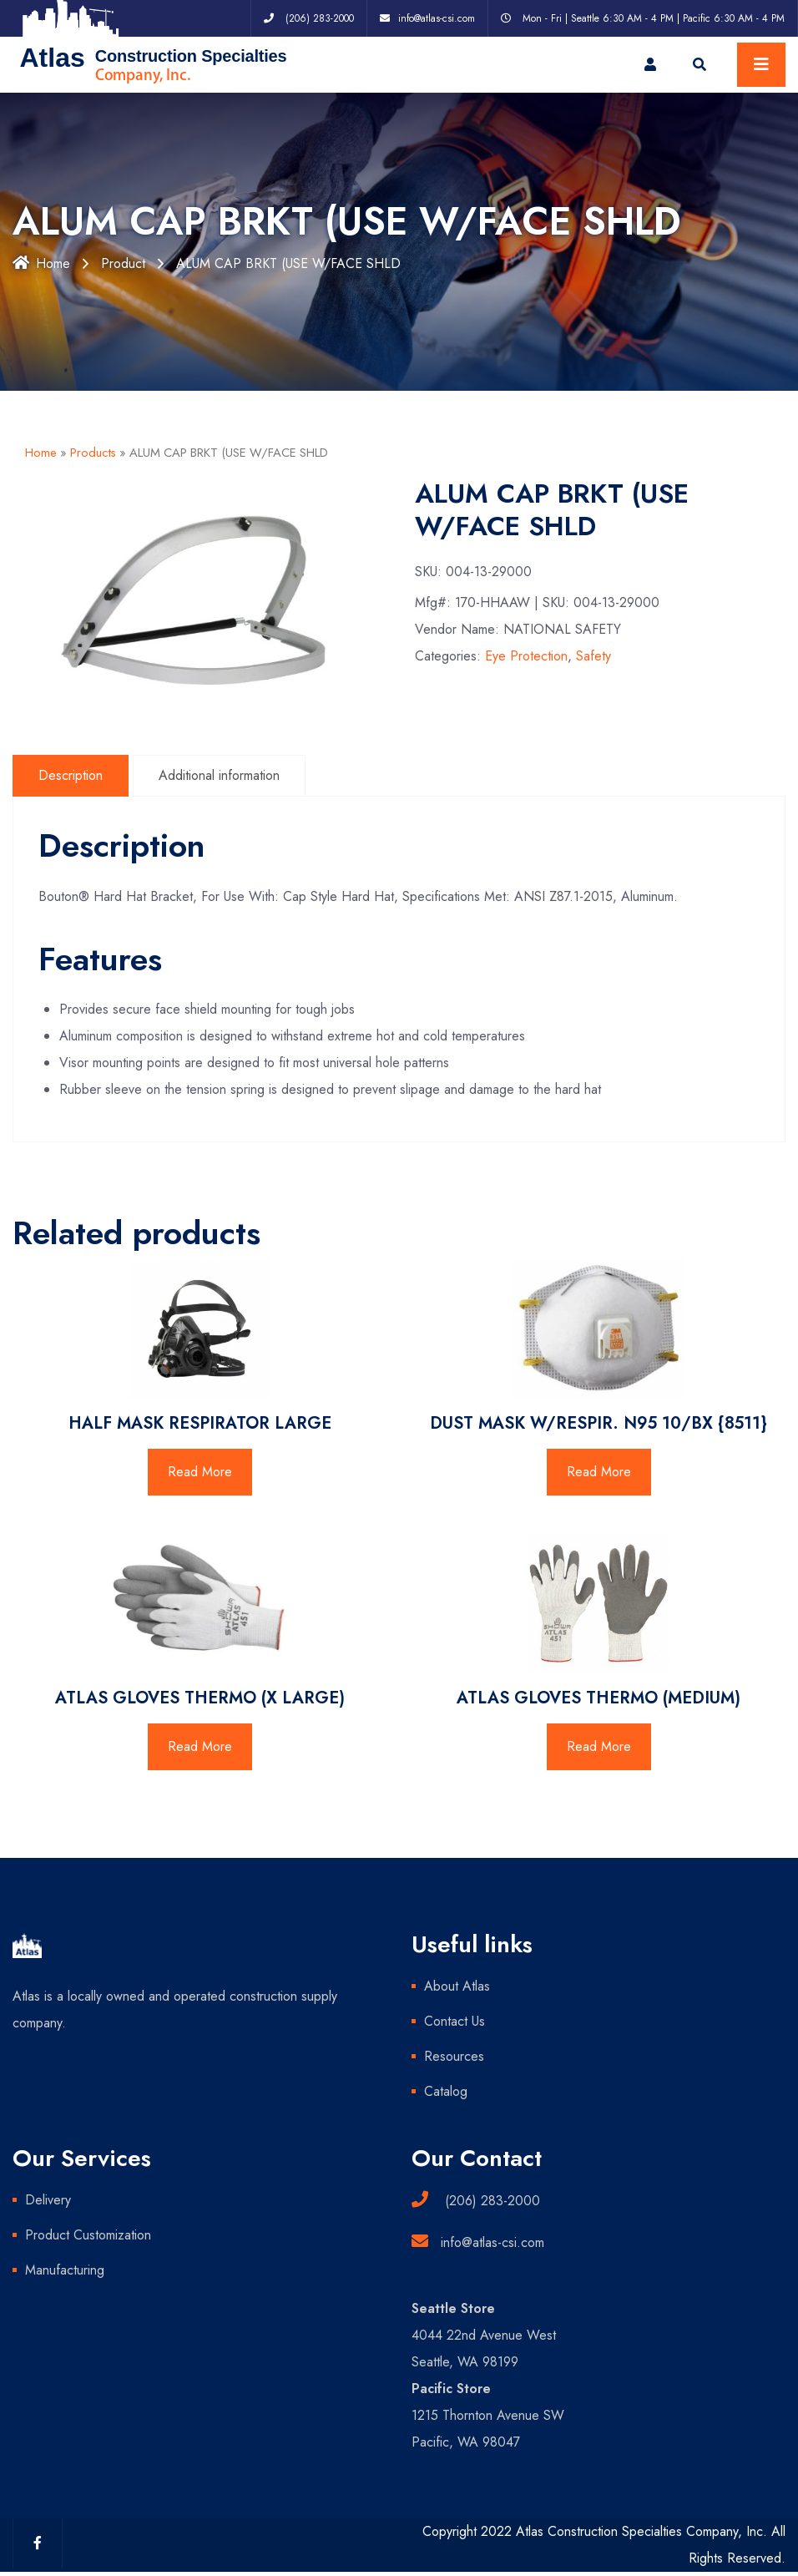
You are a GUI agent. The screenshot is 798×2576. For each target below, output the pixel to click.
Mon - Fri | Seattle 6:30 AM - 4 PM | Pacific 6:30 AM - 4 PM (654, 18)
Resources (454, 2056)
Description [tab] (70, 775)
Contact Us (454, 2021)
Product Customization (88, 2235)
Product (123, 263)
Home (41, 263)
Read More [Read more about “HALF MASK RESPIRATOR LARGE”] (200, 1471)
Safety (593, 656)
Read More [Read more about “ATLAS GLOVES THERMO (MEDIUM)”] (599, 1746)
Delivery (48, 2199)
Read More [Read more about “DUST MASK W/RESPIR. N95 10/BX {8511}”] (599, 1471)
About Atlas (457, 1986)
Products (93, 452)
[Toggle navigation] (761, 65)
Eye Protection (526, 656)
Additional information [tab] (219, 775)
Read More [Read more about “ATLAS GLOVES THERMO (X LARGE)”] (200, 1746)
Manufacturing (64, 2270)
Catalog (445, 2091)
